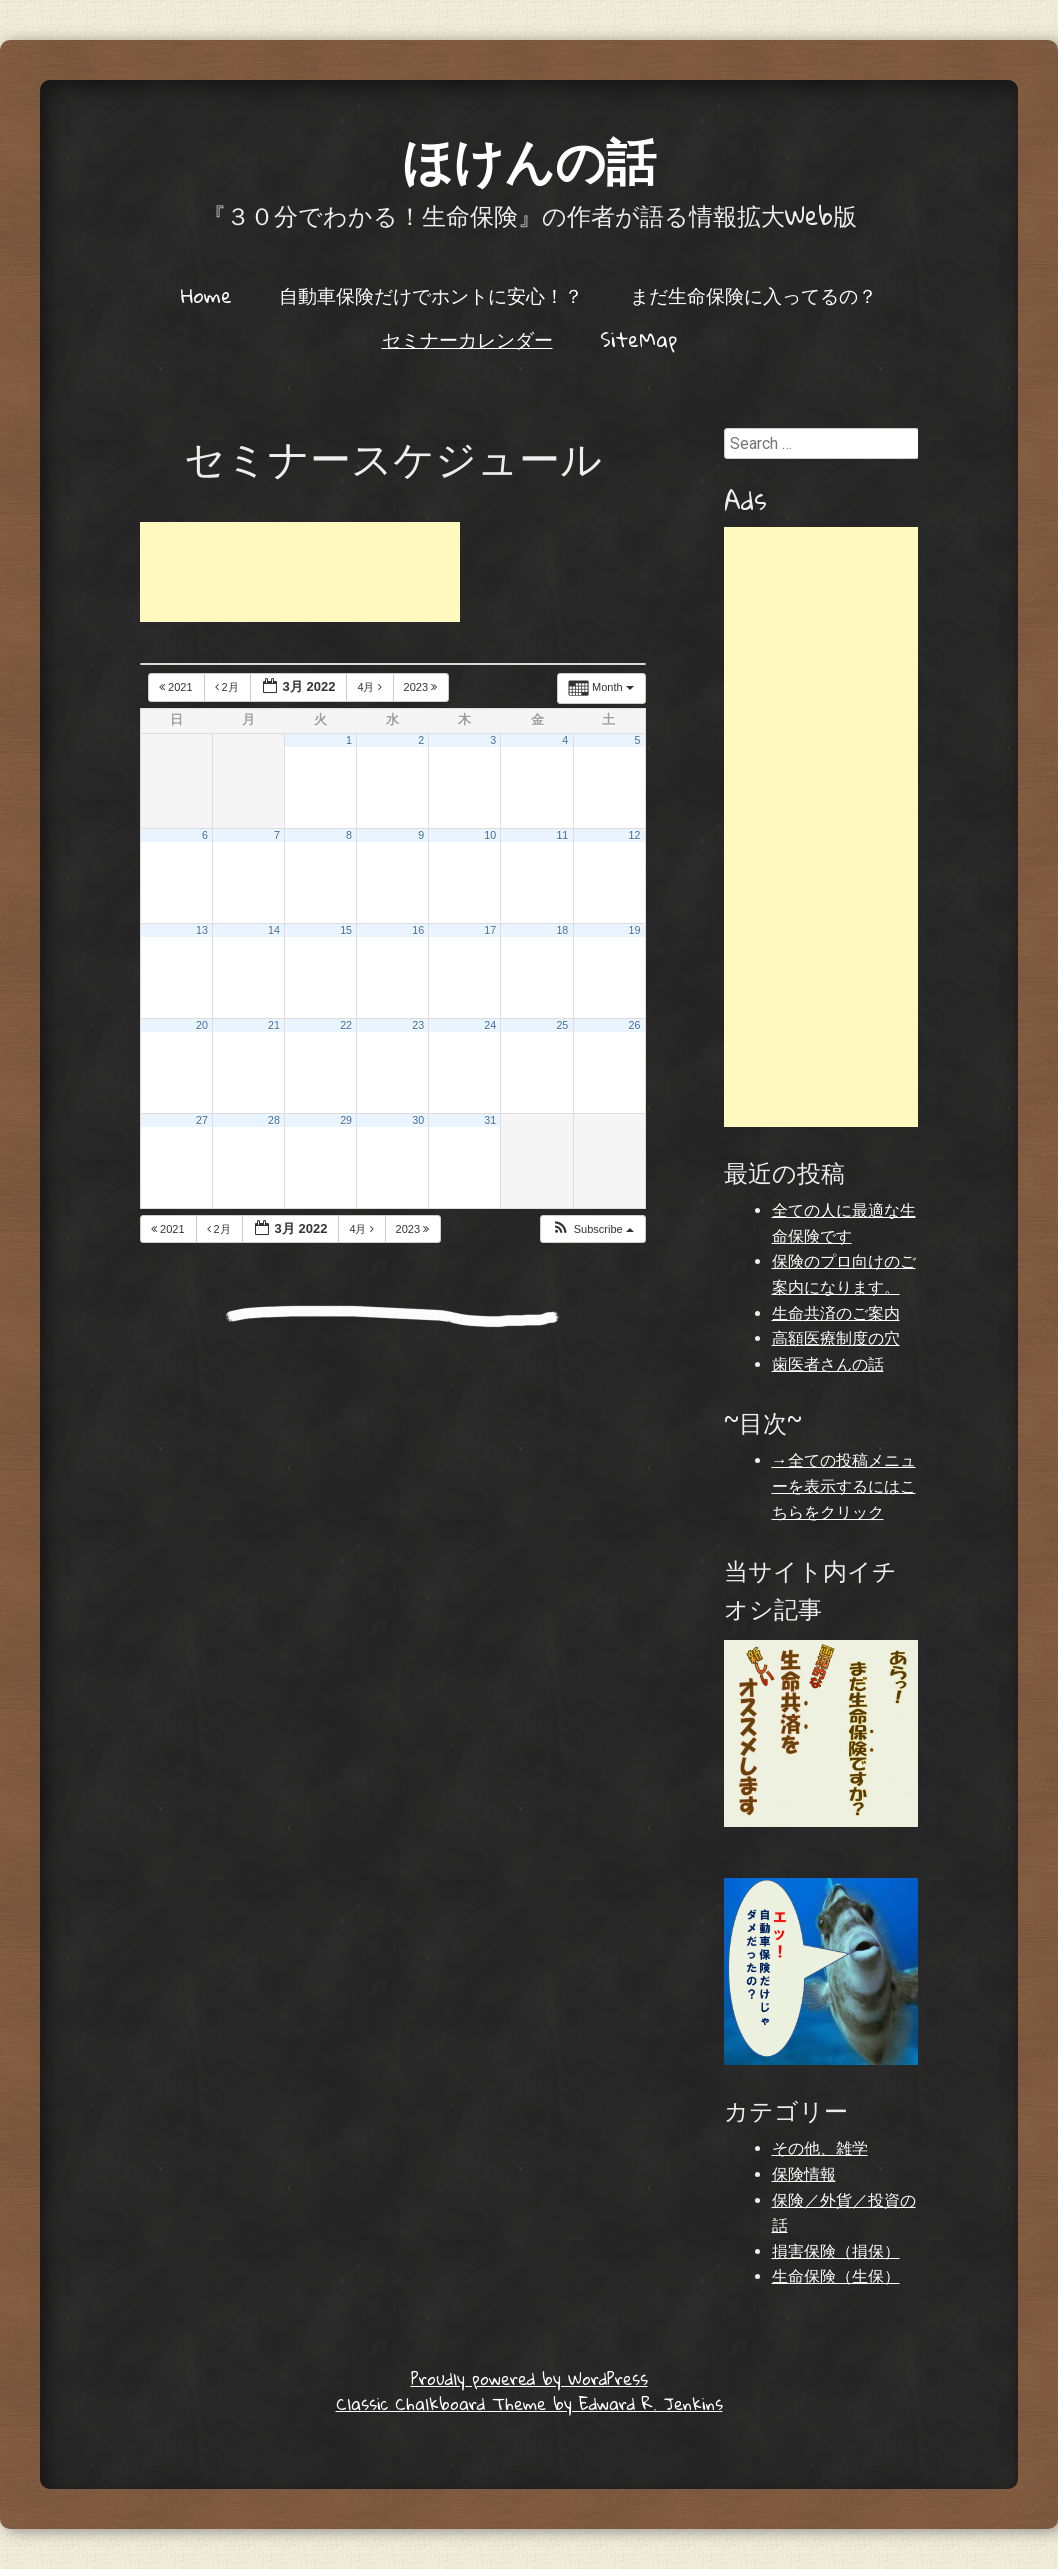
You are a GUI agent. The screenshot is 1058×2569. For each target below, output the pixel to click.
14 (274, 930)
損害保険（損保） (836, 2251)
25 (562, 1025)
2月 (228, 687)
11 (562, 835)
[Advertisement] (300, 572)
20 (202, 1025)
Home (206, 295)
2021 (177, 687)
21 (274, 1025)
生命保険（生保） (836, 2276)
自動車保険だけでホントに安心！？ (431, 295)
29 (346, 1120)
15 (346, 930)
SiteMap (638, 339)
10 (490, 835)
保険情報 (804, 2174)
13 (202, 930)
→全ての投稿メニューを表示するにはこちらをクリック (844, 1486)
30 (418, 1120)
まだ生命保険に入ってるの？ (753, 295)
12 (635, 835)
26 (635, 1025)
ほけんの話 (529, 159)
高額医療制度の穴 (836, 1338)
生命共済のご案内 (836, 1313)
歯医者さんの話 (828, 1364)
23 (418, 1025)
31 (490, 1120)
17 (490, 930)
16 (418, 930)
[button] (592, 1229)
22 (346, 1025)
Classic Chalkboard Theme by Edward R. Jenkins (529, 2403)
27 (202, 1120)
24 (490, 1025)
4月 (370, 687)
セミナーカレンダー (467, 339)
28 (274, 1120)
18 (562, 930)
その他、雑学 (820, 2148)
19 (635, 930)
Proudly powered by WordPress (529, 2378)
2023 (422, 687)
